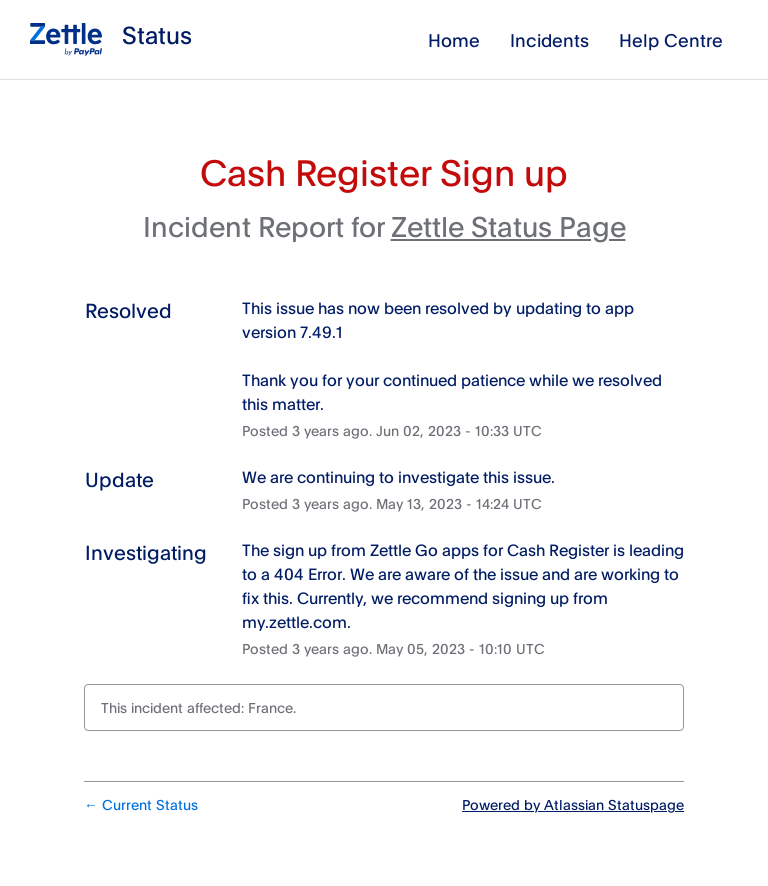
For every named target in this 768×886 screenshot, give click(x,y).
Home (454, 40)
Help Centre (671, 40)
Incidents (549, 40)
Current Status (141, 804)
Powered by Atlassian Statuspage (573, 804)
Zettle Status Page (508, 226)
